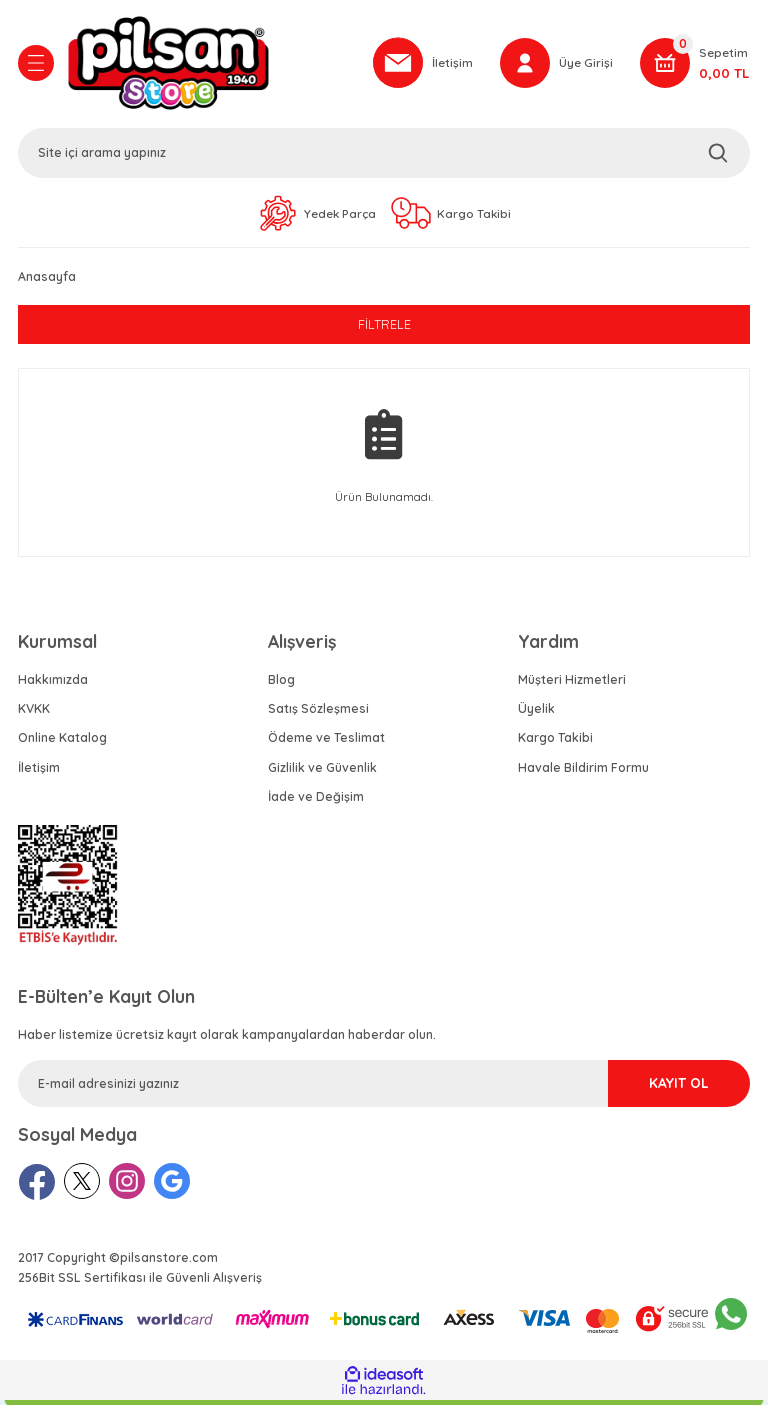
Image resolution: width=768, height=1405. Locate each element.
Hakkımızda (53, 684)
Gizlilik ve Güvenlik (322, 772)
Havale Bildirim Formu (583, 772)
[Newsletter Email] (384, 1088)
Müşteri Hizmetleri (572, 684)
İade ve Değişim (316, 801)
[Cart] (695, 65)
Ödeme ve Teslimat (326, 742)
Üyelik (536, 713)
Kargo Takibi (555, 742)
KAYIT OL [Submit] (660, 1088)
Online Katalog (62, 742)
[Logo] (209, 65)
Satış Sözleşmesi (318, 713)
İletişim (39, 772)
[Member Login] (555, 65)
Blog (281, 684)
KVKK (34, 713)
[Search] (384, 155)
